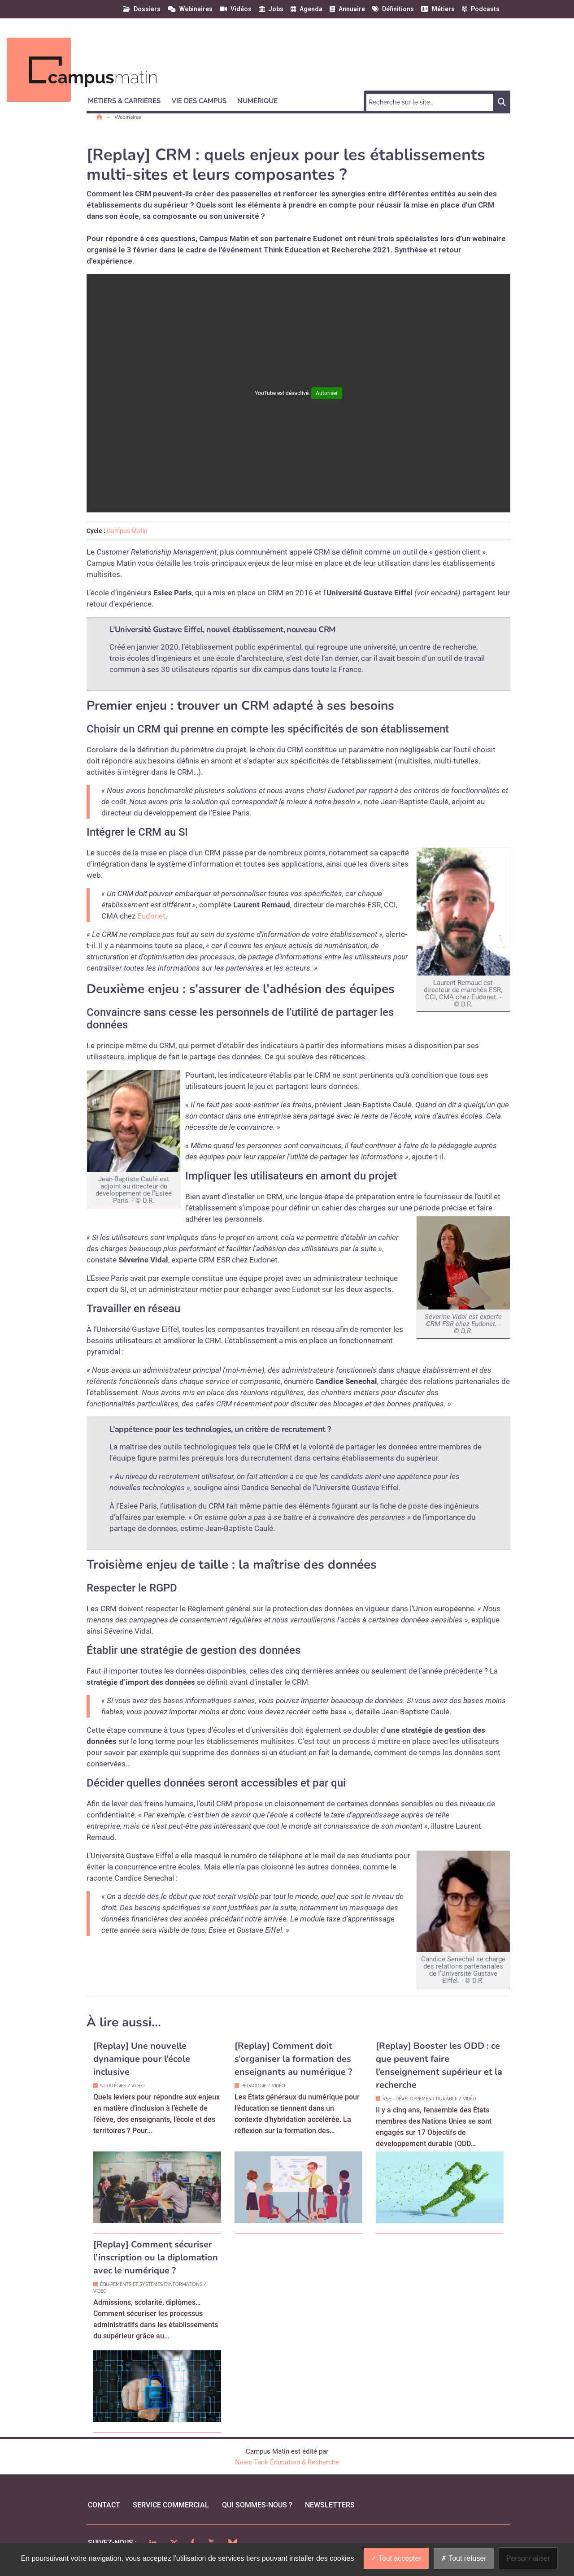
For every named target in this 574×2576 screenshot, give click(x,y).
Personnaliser (528, 2558)
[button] (128, 99)
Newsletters (330, 2505)
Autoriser (327, 393)
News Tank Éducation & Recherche (287, 2462)
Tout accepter (396, 2558)
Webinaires (127, 117)
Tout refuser (464, 2558)
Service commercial (171, 2505)
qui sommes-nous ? (257, 2505)
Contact (104, 2505)
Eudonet (151, 915)
